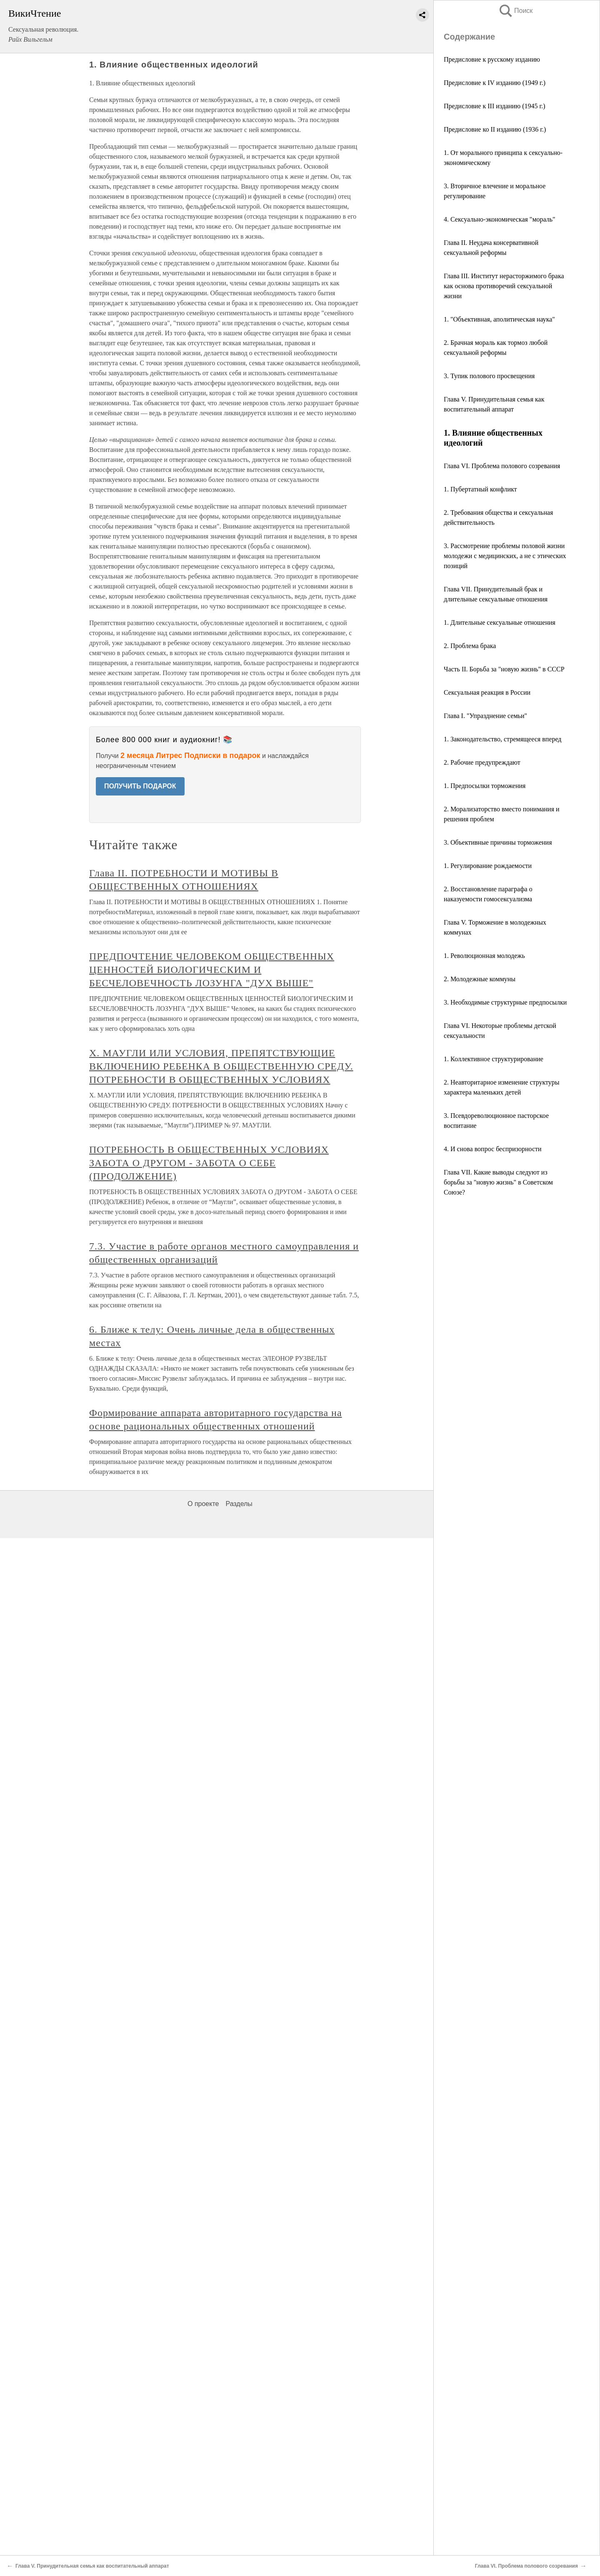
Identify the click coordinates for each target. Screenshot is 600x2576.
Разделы (238, 1503)
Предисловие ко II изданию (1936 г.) (495, 129)
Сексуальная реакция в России (487, 692)
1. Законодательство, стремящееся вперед (502, 739)
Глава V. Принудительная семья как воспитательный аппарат (92, 2566)
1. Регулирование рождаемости (488, 865)
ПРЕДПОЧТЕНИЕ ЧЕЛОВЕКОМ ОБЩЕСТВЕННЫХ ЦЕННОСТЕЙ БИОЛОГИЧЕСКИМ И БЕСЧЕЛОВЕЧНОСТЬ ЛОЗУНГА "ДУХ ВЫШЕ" (211, 969)
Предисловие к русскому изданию (492, 59)
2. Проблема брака (470, 645)
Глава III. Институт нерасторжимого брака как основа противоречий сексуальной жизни (504, 285)
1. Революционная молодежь (484, 955)
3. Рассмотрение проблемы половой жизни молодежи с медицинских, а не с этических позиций (505, 555)
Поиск (515, 10)
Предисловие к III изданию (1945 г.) (494, 106)
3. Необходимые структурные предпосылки (505, 1002)
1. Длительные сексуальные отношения (499, 622)
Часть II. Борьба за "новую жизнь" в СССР (504, 669)
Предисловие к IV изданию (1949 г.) (494, 82)
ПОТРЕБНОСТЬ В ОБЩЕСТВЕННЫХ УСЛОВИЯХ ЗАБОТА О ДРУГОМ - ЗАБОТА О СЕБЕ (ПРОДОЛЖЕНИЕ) (209, 1163)
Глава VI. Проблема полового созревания (502, 465)
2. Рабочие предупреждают (482, 762)
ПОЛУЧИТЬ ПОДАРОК (140, 786)
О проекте (203, 1503)
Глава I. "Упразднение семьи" (485, 715)
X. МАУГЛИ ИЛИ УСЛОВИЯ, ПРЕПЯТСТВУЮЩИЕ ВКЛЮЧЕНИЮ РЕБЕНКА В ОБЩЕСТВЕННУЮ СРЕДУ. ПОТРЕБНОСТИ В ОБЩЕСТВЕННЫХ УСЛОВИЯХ (221, 1066)
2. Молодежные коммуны (479, 979)
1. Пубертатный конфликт (480, 489)
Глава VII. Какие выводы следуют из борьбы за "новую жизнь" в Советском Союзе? (498, 1182)
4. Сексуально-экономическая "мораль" (499, 219)
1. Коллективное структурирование (493, 1058)
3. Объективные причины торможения (498, 842)
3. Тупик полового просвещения (489, 375)
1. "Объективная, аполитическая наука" (499, 319)
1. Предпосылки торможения (484, 785)
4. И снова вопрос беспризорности (493, 1148)
